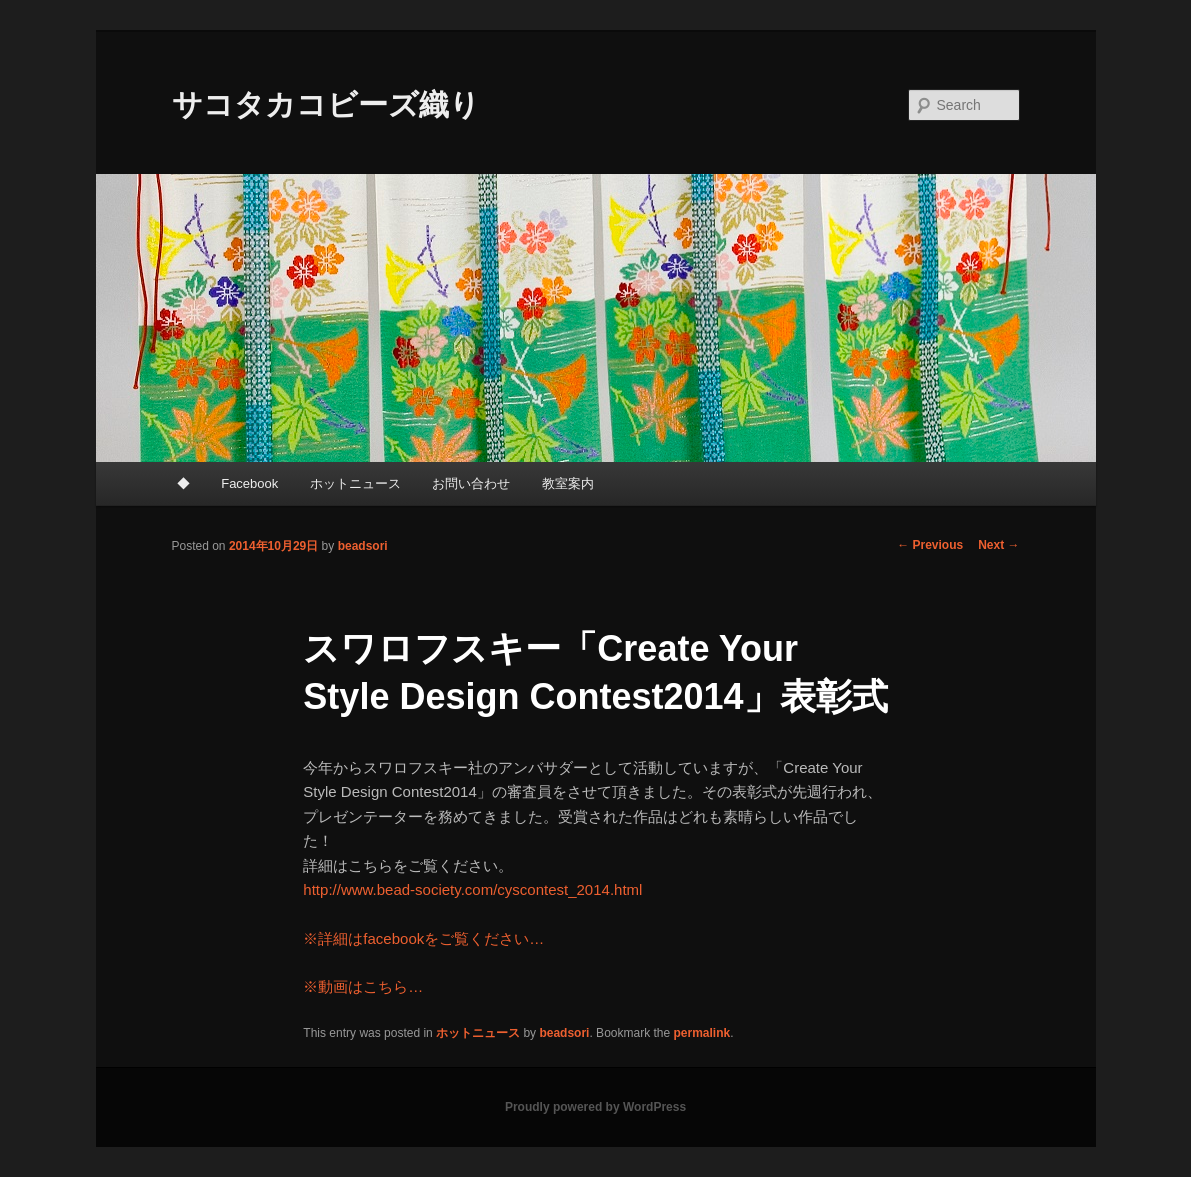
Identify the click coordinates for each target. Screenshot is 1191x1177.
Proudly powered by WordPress (595, 1107)
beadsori (363, 546)
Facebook (249, 483)
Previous (930, 545)
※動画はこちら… (363, 986)
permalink (702, 1033)
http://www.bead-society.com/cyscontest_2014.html (472, 889)
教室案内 (568, 483)
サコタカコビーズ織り (326, 104)
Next (998, 545)
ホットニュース (355, 483)
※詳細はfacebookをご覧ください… (423, 938)
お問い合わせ (471, 483)
